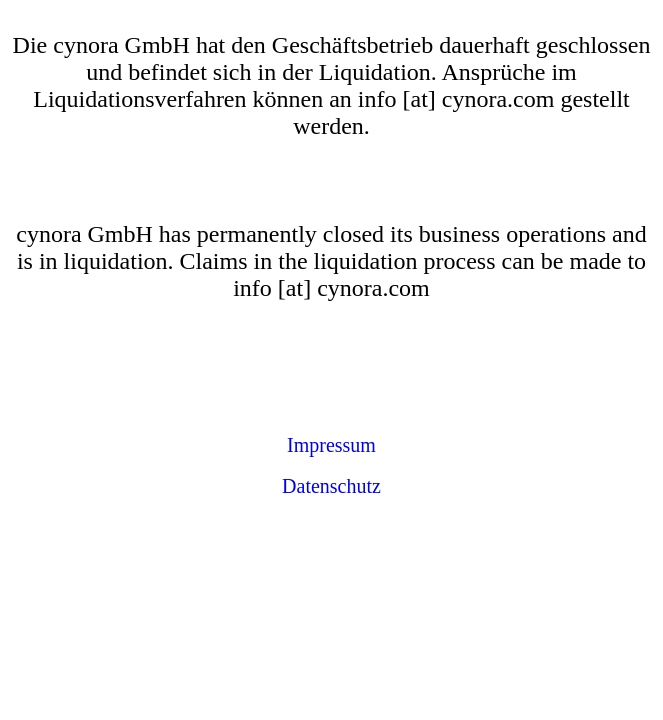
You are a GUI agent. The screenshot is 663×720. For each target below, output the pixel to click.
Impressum (331, 445)
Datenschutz (331, 486)
